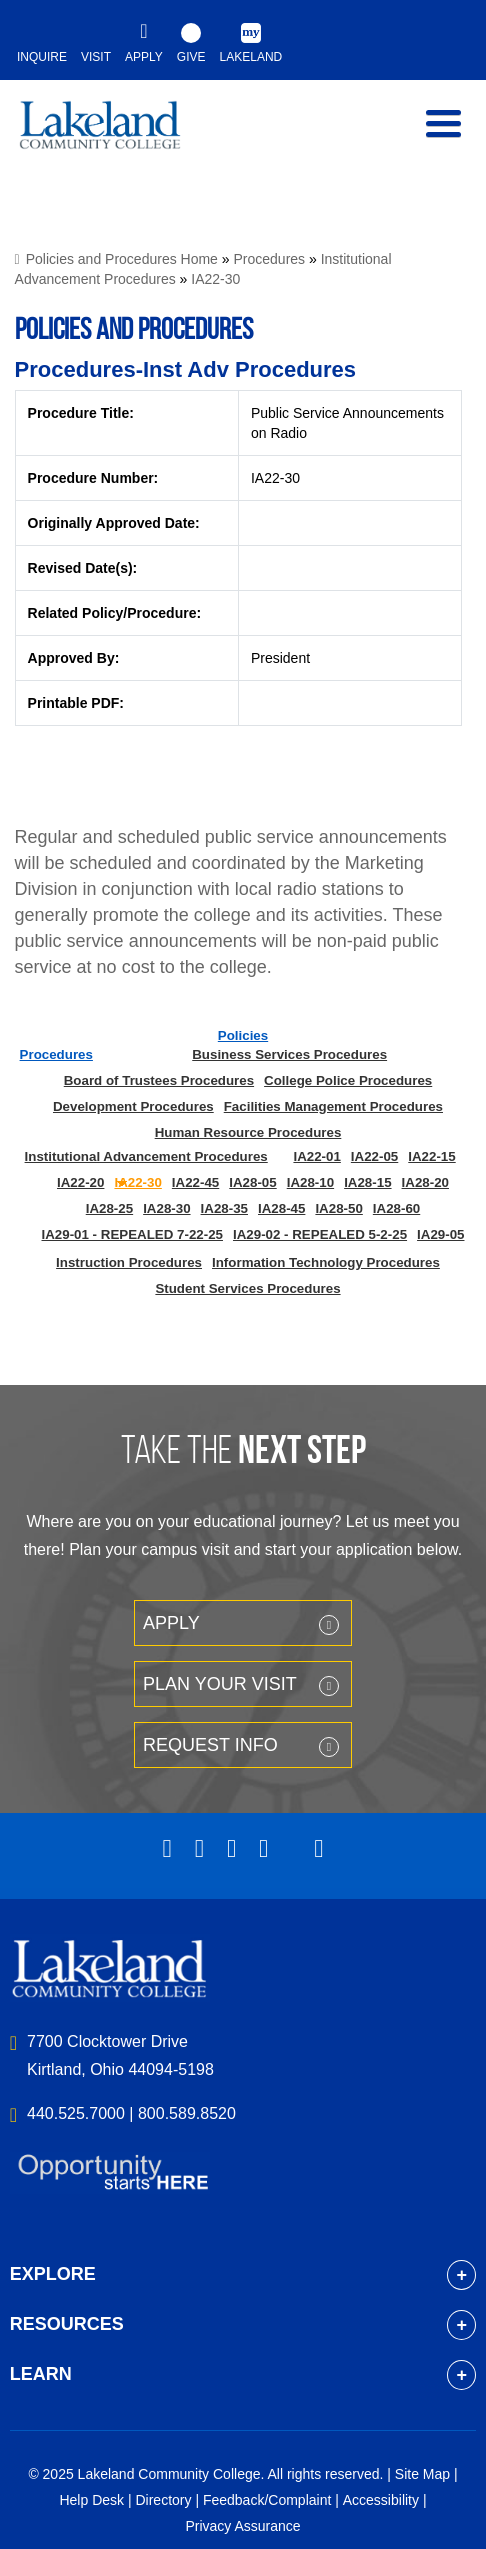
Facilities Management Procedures (333, 1106)
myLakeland (115, 134)
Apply (171, 1623)
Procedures (270, 259)
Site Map (422, 2474)
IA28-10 (310, 1182)
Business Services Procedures (289, 1054)
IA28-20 (425, 1182)
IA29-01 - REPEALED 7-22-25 (132, 1234)
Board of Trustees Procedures (159, 1080)
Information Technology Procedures (326, 1262)
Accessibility (381, 2500)
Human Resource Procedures (248, 1132)
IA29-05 (440, 1234)
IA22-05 (374, 1156)
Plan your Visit (220, 1684)
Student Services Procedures (247, 1288)
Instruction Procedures (129, 1262)
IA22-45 (195, 1182)
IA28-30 (166, 1208)
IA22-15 (431, 1156)
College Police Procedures (348, 1080)
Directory (163, 2500)
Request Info (210, 1745)
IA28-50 (338, 1208)
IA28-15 (367, 1182)
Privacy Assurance (242, 2526)
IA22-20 (80, 1182)
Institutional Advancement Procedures (146, 1156)
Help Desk (91, 2500)
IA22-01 (316, 1156)
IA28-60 (396, 1208)
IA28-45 (281, 1208)
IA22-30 (215, 279)
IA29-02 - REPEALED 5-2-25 (320, 1234)
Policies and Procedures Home (122, 259)
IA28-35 (224, 1208)
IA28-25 (109, 1208)
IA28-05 (252, 1182)
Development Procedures (133, 1106)
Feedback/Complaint (267, 2500)
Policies (243, 1035)
